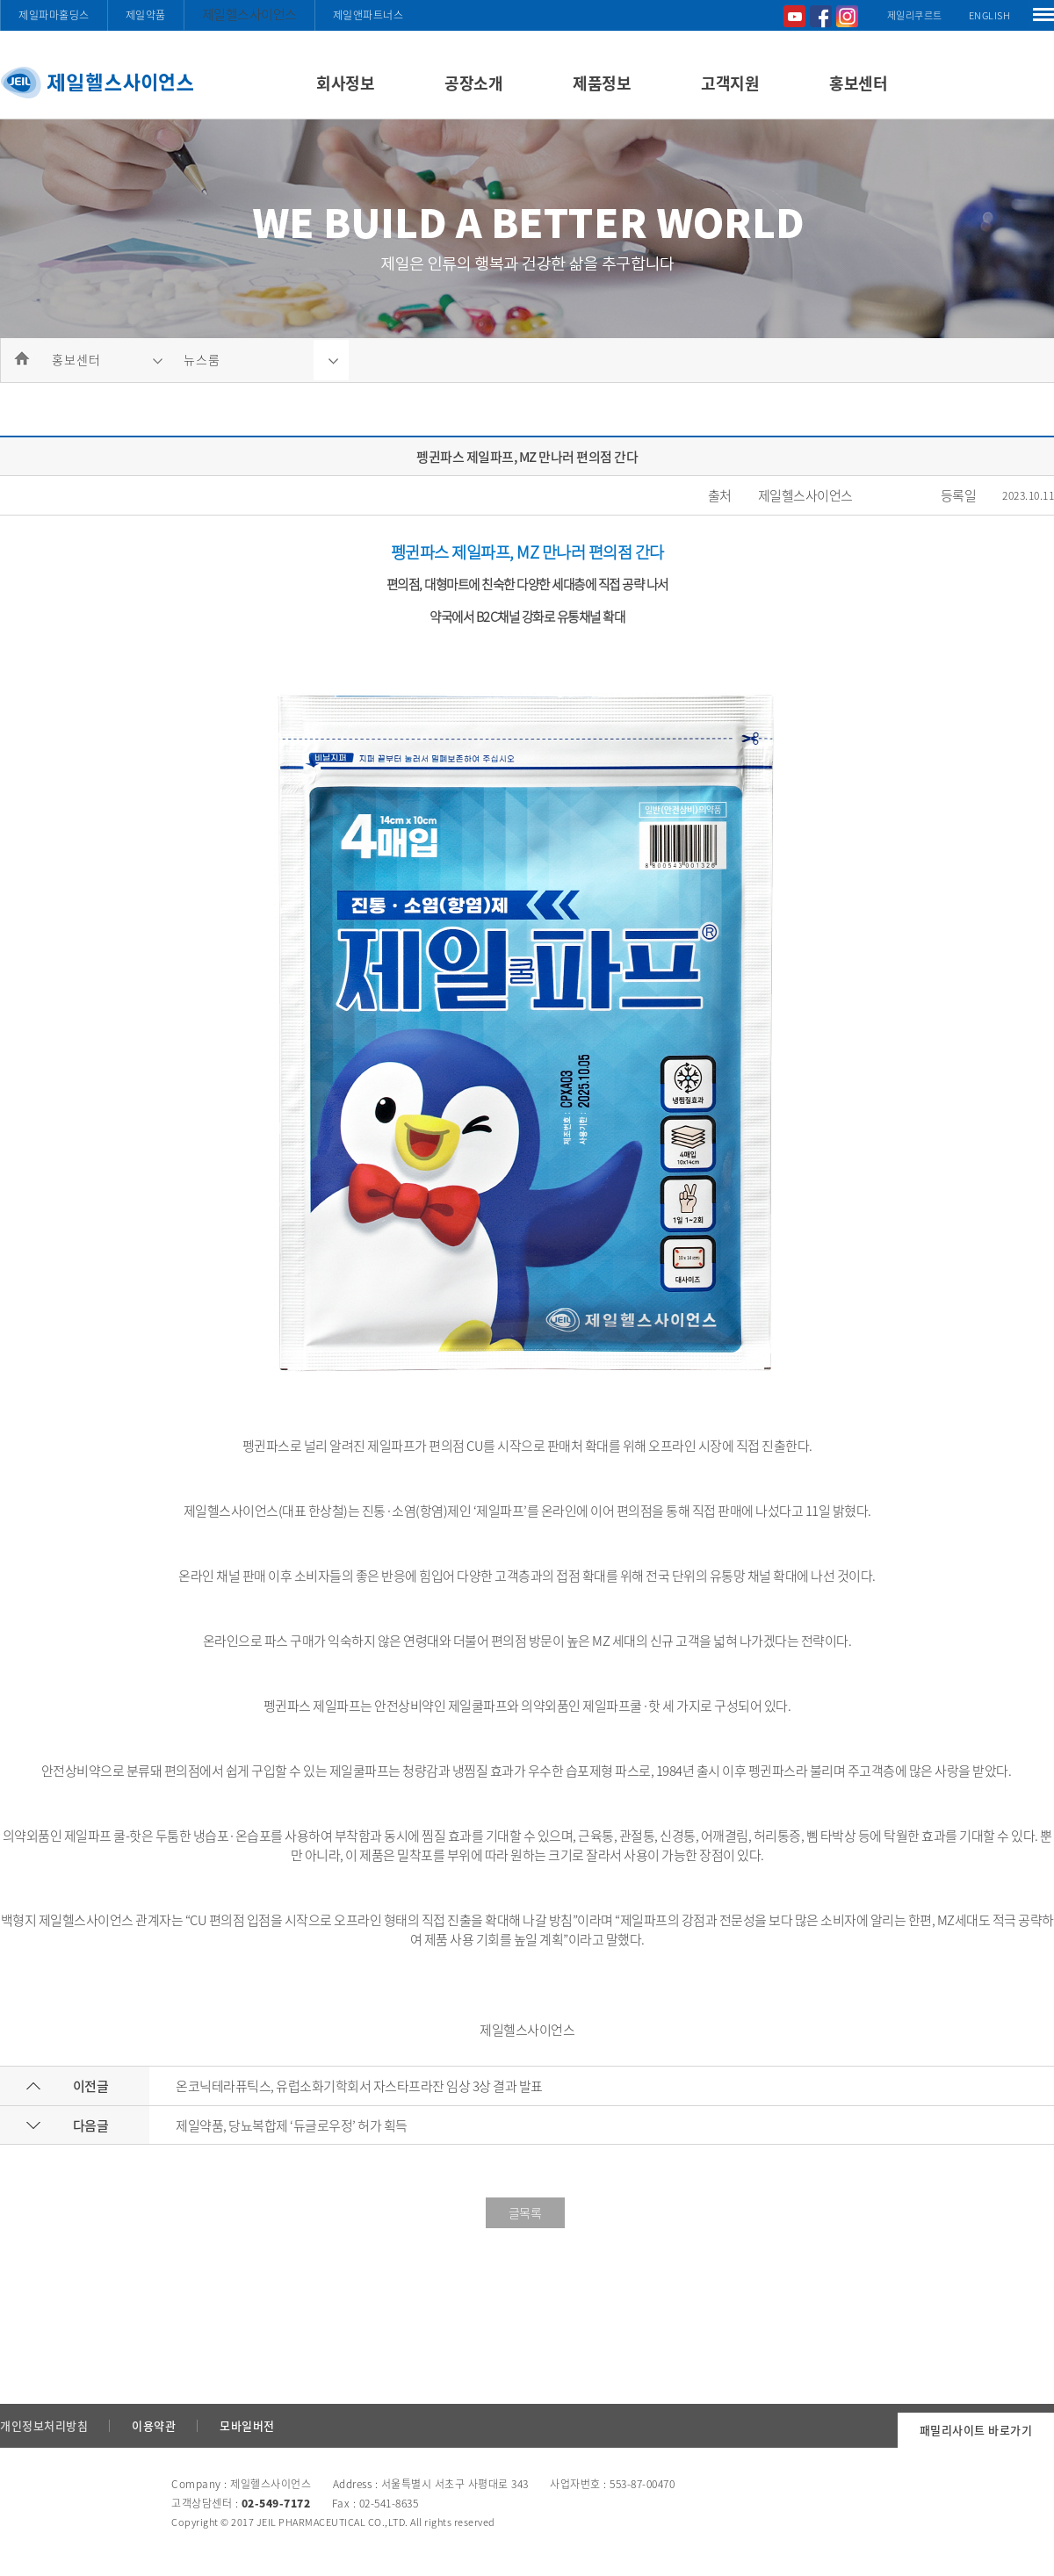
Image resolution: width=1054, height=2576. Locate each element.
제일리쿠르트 (914, 15)
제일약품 (146, 15)
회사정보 (345, 83)
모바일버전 (247, 2425)
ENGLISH (990, 15)
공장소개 (473, 83)
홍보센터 (858, 83)
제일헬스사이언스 (249, 14)
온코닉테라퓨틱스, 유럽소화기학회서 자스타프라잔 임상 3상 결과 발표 (359, 2086)
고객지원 (730, 83)
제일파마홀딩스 (54, 15)
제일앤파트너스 (368, 15)
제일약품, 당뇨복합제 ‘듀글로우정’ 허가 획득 (292, 2125)
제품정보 (602, 83)
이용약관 (154, 2425)
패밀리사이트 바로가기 (976, 2429)
